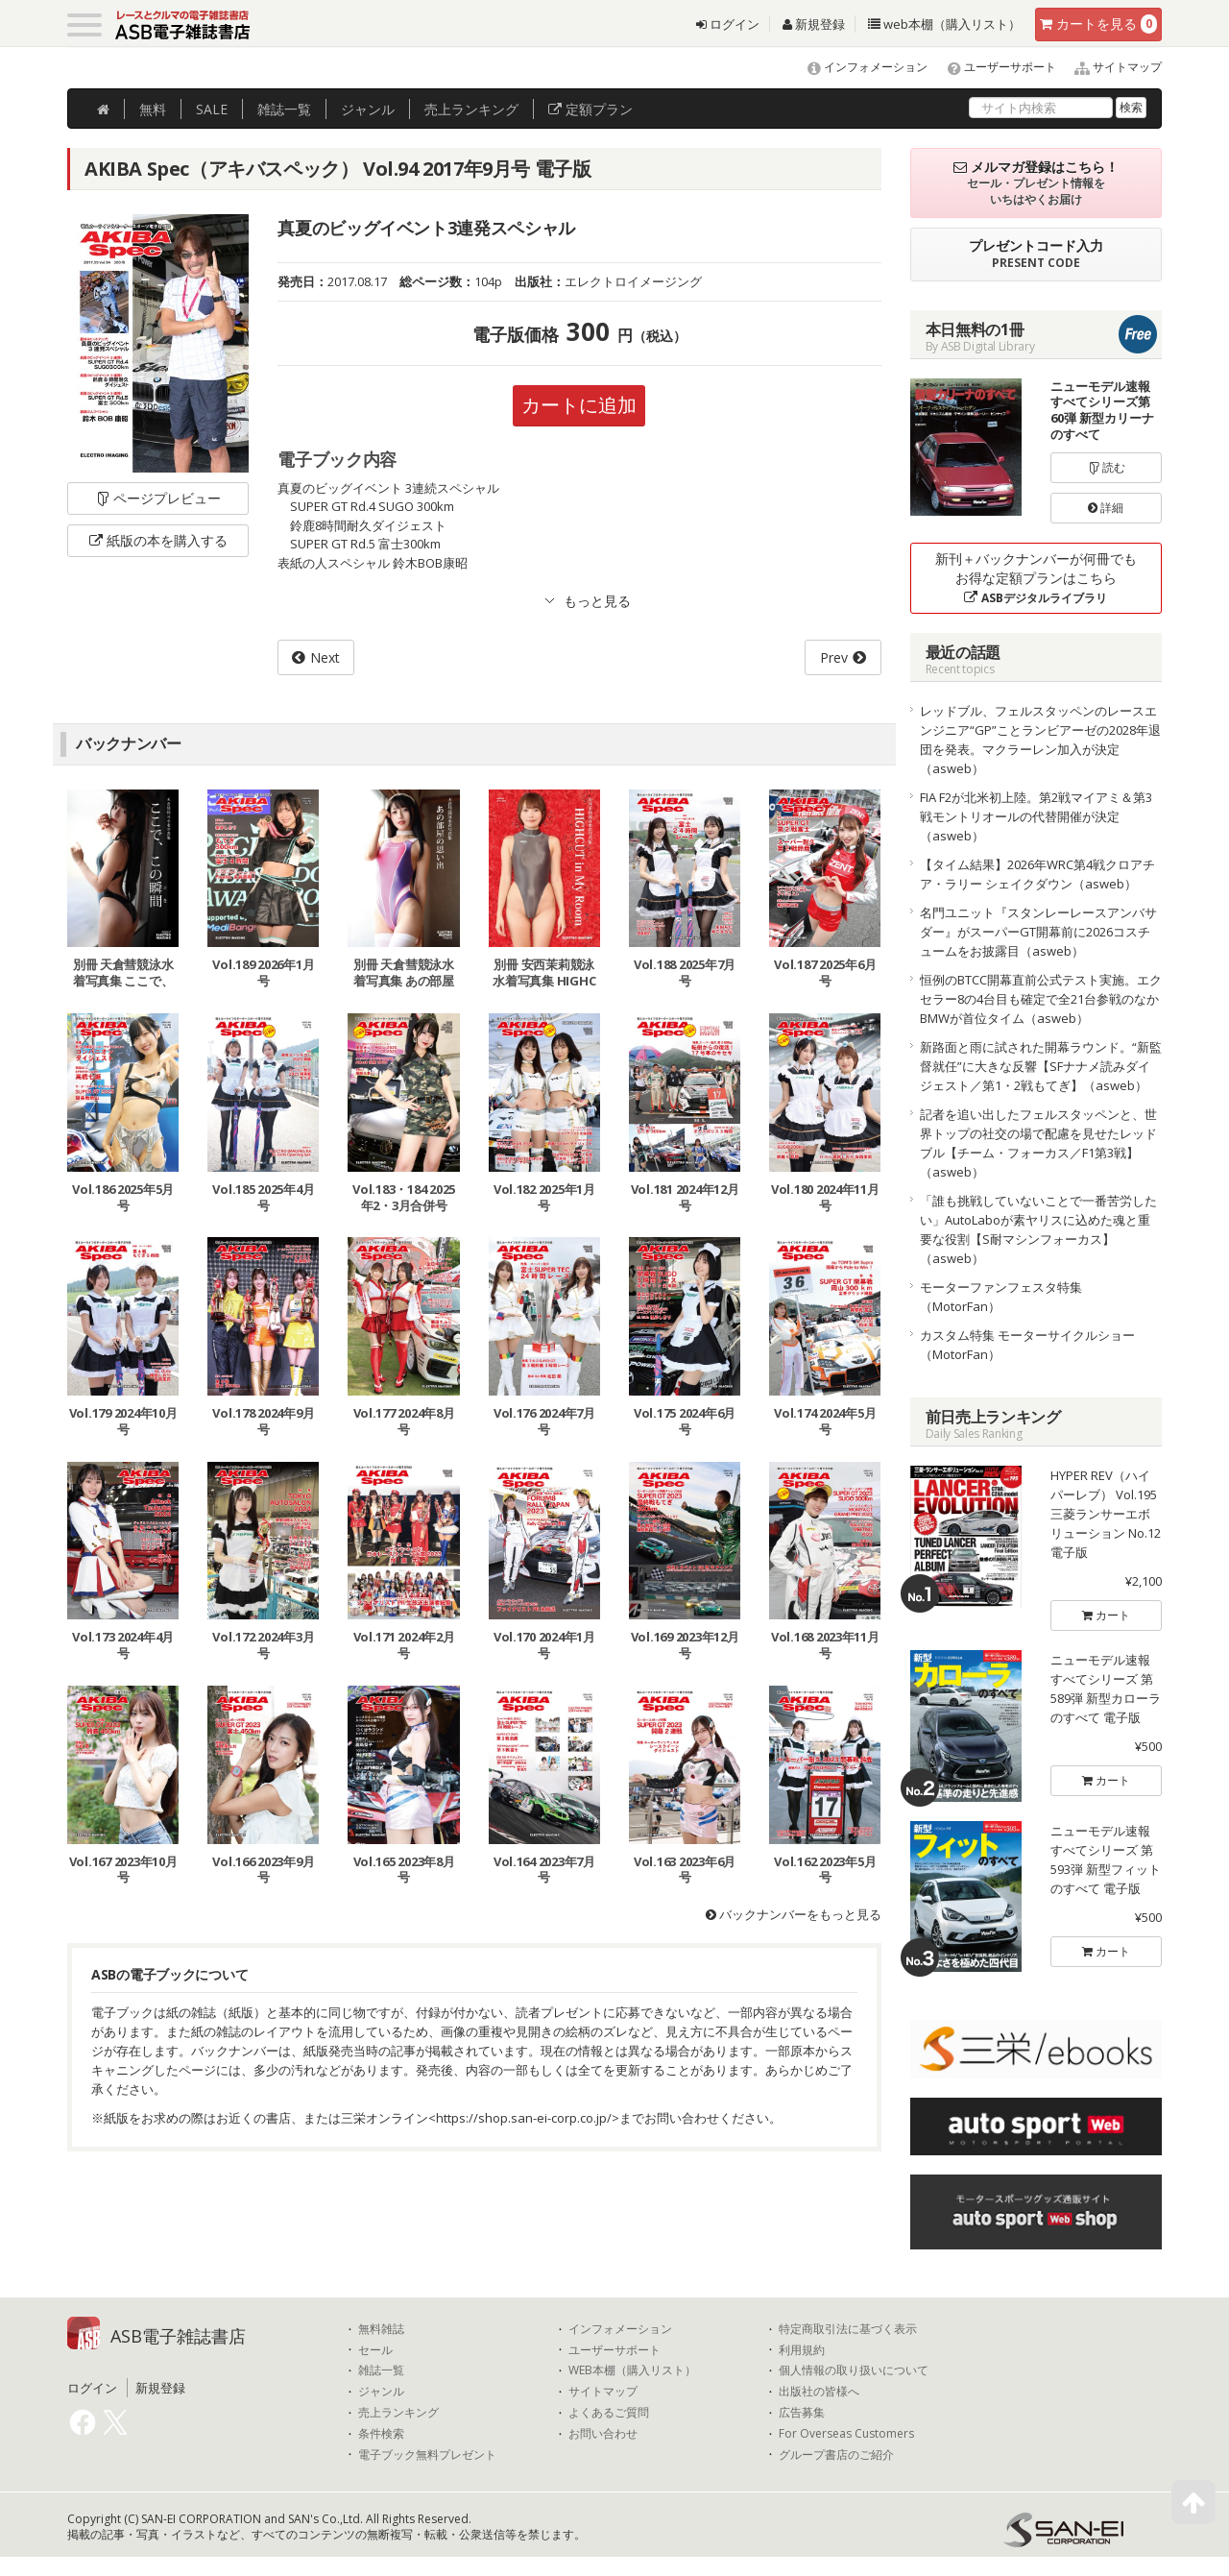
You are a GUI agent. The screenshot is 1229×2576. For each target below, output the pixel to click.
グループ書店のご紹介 (836, 2455)
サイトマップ (1110, 67)
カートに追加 (579, 405)
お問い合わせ (603, 2434)
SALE (212, 109)
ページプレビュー (158, 498)
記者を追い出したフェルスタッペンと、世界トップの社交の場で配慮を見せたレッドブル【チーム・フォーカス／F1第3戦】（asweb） (1038, 1143)
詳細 (1105, 507)
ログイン (727, 24)
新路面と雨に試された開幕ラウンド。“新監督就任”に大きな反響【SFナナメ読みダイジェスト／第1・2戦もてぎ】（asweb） (1041, 1066)
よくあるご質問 (608, 2412)
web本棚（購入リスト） (944, 24)
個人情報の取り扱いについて (853, 2370)
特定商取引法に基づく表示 (848, 2329)
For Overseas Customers (846, 2434)
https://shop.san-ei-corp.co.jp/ (524, 2117)
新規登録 (814, 24)
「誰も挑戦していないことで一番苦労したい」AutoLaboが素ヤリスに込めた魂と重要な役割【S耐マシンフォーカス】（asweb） (1038, 1229)
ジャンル (368, 109)
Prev (834, 657)
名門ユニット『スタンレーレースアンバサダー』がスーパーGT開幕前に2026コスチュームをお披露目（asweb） (1038, 932)
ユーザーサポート (993, 67)
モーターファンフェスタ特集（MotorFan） (1001, 1296)
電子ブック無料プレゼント (427, 2455)
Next (325, 657)
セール (375, 2350)
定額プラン (590, 109)
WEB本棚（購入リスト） (632, 2370)
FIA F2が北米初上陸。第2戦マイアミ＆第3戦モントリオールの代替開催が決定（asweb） (1036, 816)
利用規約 (802, 2350)
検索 (1131, 107)
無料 (152, 109)
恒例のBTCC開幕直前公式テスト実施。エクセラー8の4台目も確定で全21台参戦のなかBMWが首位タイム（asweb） (1041, 999)
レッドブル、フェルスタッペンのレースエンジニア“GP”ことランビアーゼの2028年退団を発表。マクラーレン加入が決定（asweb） (1040, 739)
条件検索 (381, 2434)
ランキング (471, 109)
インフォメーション (859, 67)
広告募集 (802, 2412)
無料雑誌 (381, 2329)
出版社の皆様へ (819, 2391)
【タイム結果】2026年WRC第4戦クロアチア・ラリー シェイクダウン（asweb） (1037, 874)
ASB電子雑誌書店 (178, 2335)
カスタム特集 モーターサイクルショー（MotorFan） (1027, 1344)
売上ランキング (398, 2412)
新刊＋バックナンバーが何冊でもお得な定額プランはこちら (1036, 577)
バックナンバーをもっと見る (793, 1914)
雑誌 (284, 109)
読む (1106, 467)
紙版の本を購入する (158, 540)
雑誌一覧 (381, 2370)
